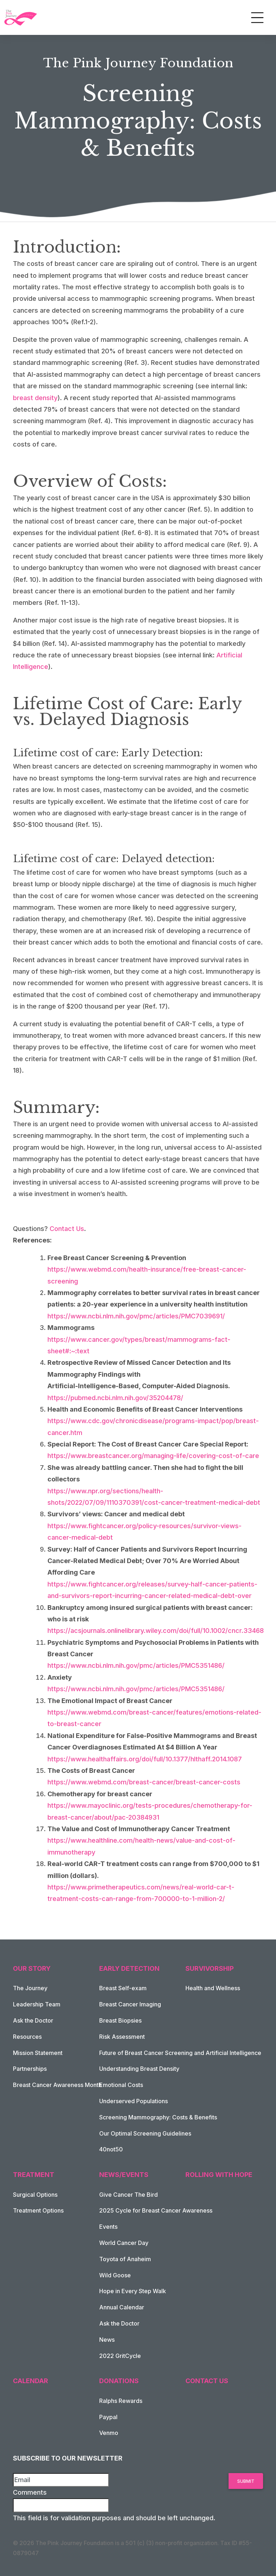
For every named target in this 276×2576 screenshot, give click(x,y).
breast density (35, 398)
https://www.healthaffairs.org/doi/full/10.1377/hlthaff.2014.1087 (144, 1759)
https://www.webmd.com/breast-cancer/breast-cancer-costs (143, 1782)
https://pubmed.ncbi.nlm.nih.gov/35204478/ (115, 1398)
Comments (30, 2492)
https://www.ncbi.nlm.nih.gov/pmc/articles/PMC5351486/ (136, 1665)
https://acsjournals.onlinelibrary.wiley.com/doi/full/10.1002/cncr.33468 (155, 1630)
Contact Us (67, 1228)
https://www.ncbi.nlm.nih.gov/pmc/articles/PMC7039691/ (136, 1316)
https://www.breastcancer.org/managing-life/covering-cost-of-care (153, 1455)
